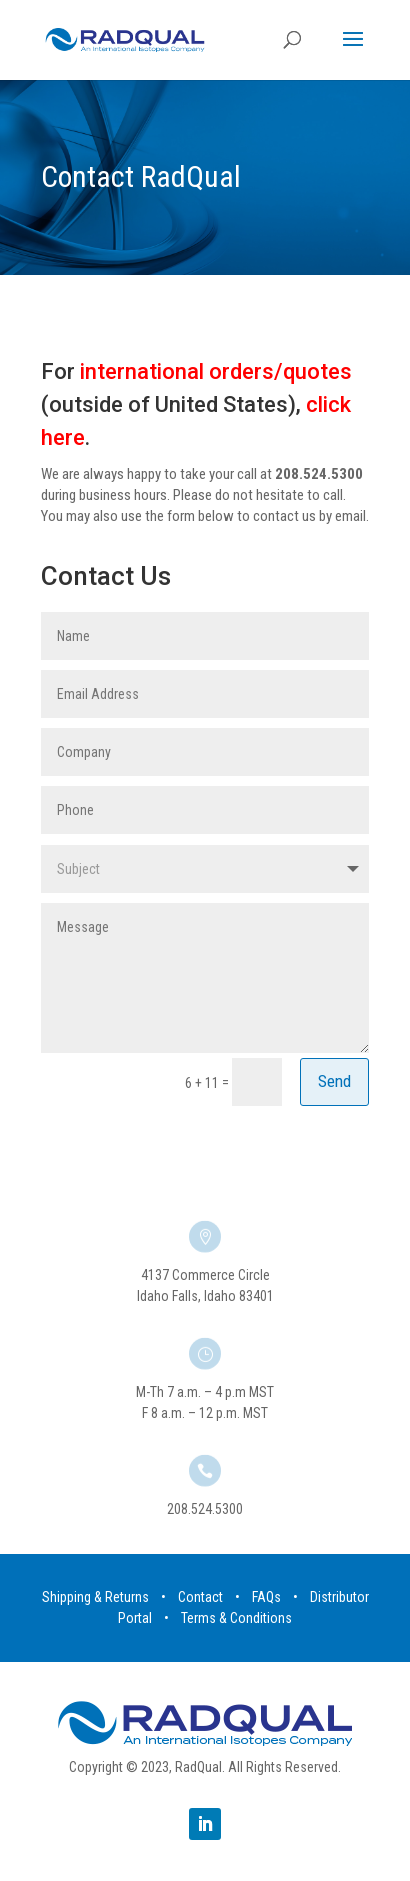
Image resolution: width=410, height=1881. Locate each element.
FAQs (266, 1597)
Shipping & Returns (95, 1597)
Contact (200, 1597)
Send (334, 1081)
